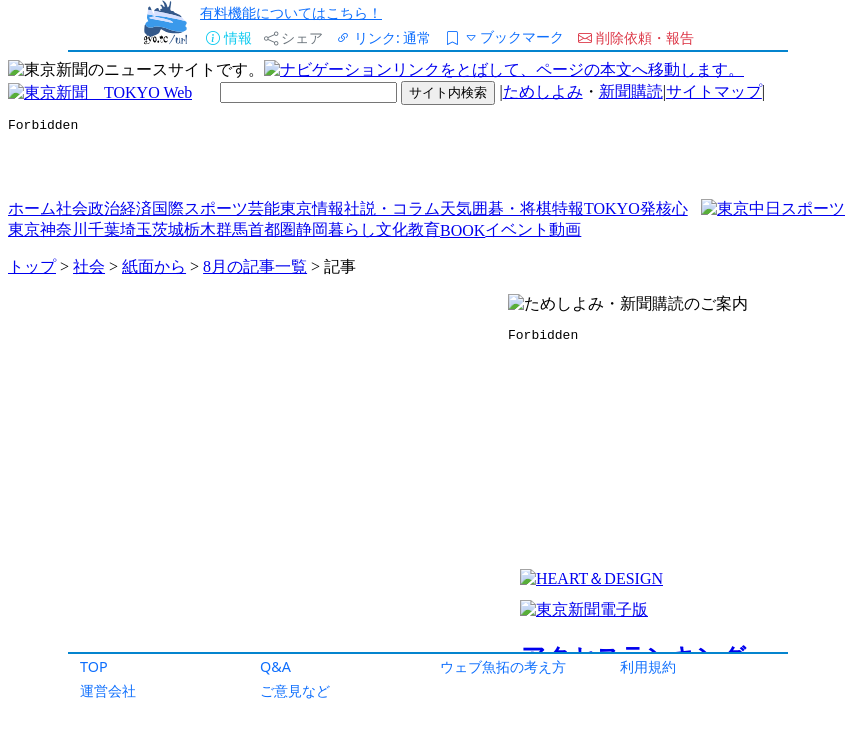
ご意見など (295, 690)
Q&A (275, 666)
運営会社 (108, 690)
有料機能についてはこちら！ (291, 12)
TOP (94, 666)
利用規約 (648, 666)
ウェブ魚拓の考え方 (503, 666)
